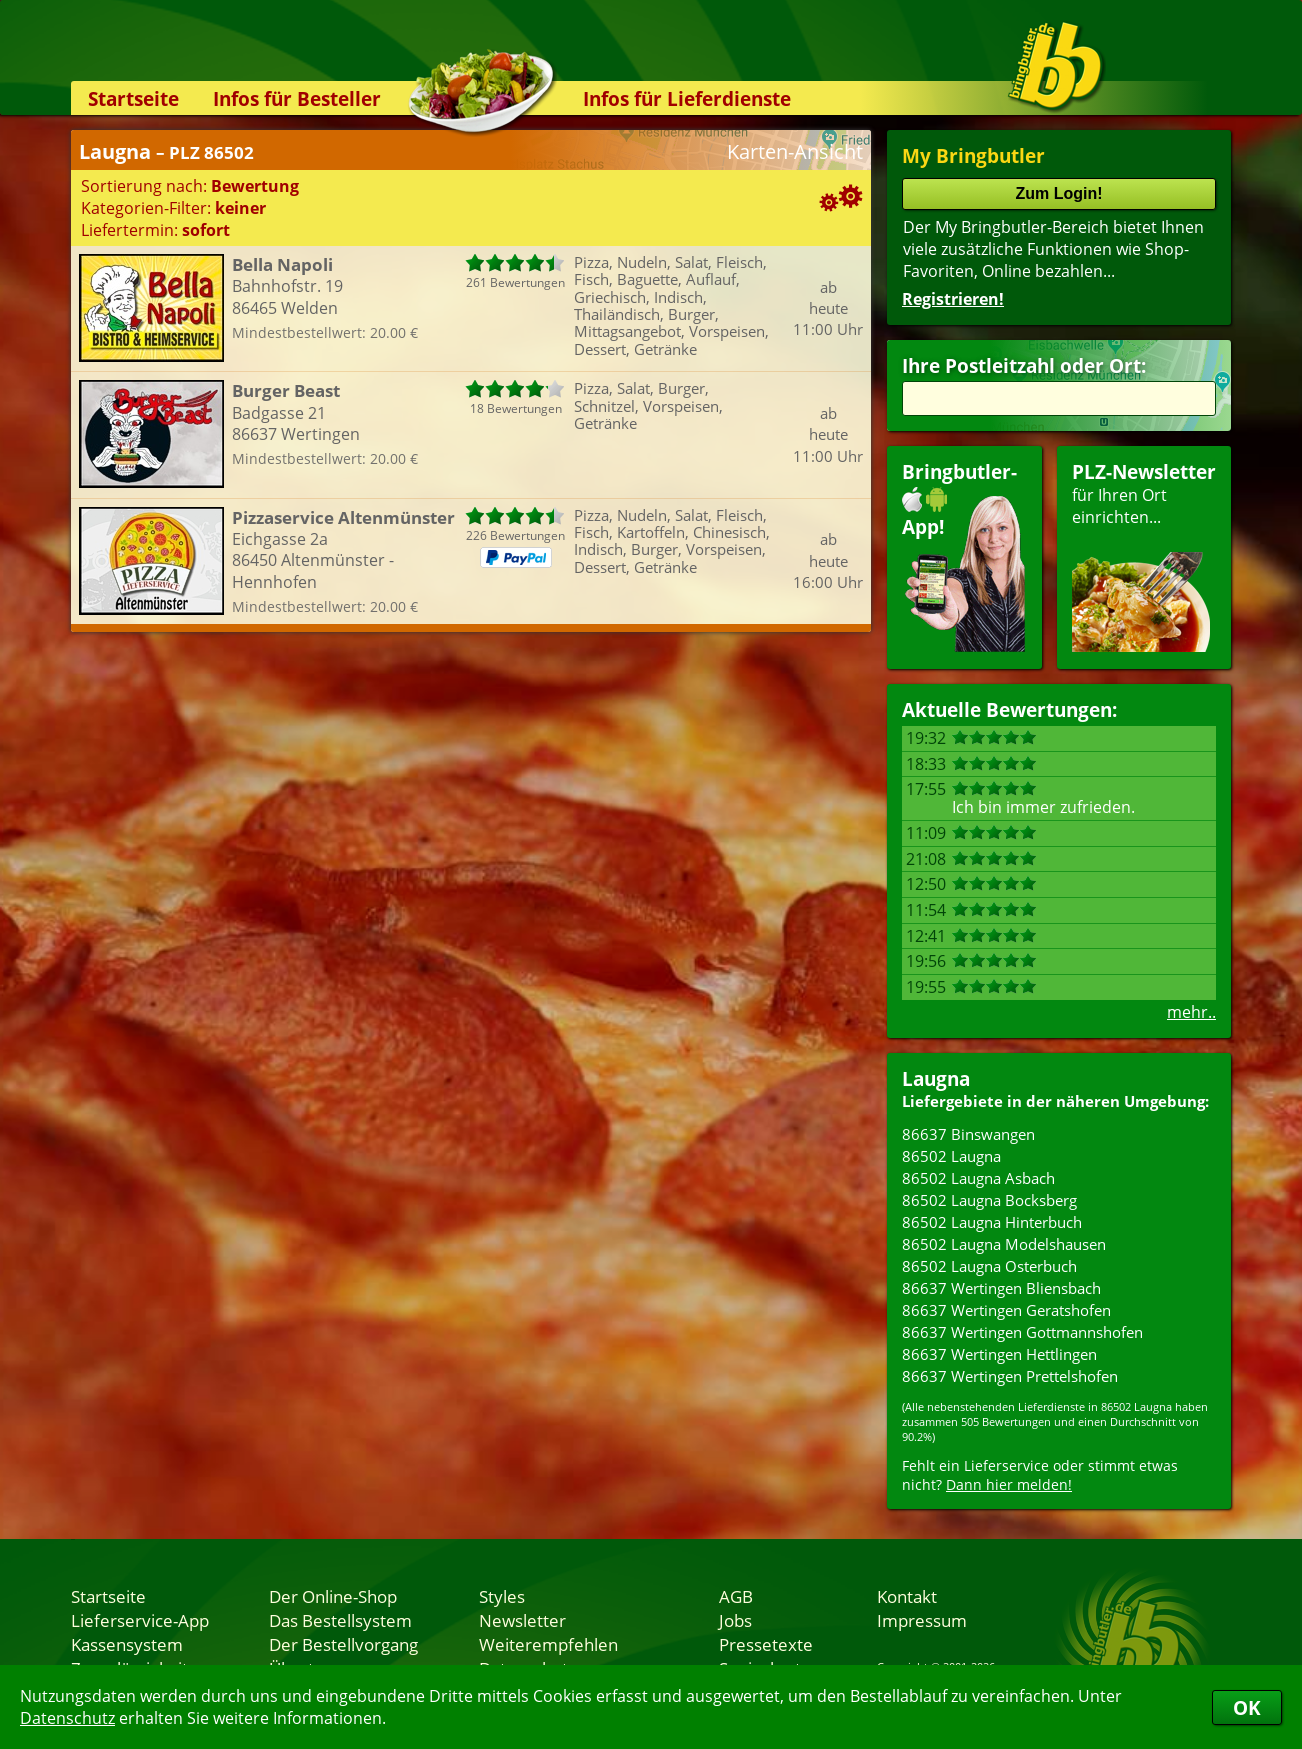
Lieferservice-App (140, 1620)
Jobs (735, 1620)
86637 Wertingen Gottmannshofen (1022, 1332)
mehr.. (1191, 1012)
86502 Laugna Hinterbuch (992, 1222)
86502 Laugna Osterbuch (989, 1266)
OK (1247, 1707)
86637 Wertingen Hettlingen (999, 1354)
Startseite (133, 98)
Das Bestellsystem (340, 1620)
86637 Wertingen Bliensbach (1001, 1288)
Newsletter (522, 1620)
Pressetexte (766, 1644)
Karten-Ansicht (795, 151)
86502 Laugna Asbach (978, 1178)
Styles (502, 1596)
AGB (736, 1596)
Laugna (936, 1078)
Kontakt (907, 1596)
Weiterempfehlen (548, 1644)
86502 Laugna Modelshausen (1004, 1244)
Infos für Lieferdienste (687, 98)
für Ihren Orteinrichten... (1144, 555)
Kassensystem (127, 1644)
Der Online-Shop (333, 1596)
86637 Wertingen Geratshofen (1006, 1310)
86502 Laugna (951, 1156)
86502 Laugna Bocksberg (989, 1200)
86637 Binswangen (968, 1134)
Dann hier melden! (1009, 1484)
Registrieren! (953, 299)
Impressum (922, 1620)
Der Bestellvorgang (343, 1644)
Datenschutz (67, 1718)
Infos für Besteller (297, 98)
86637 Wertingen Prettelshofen (1010, 1376)
